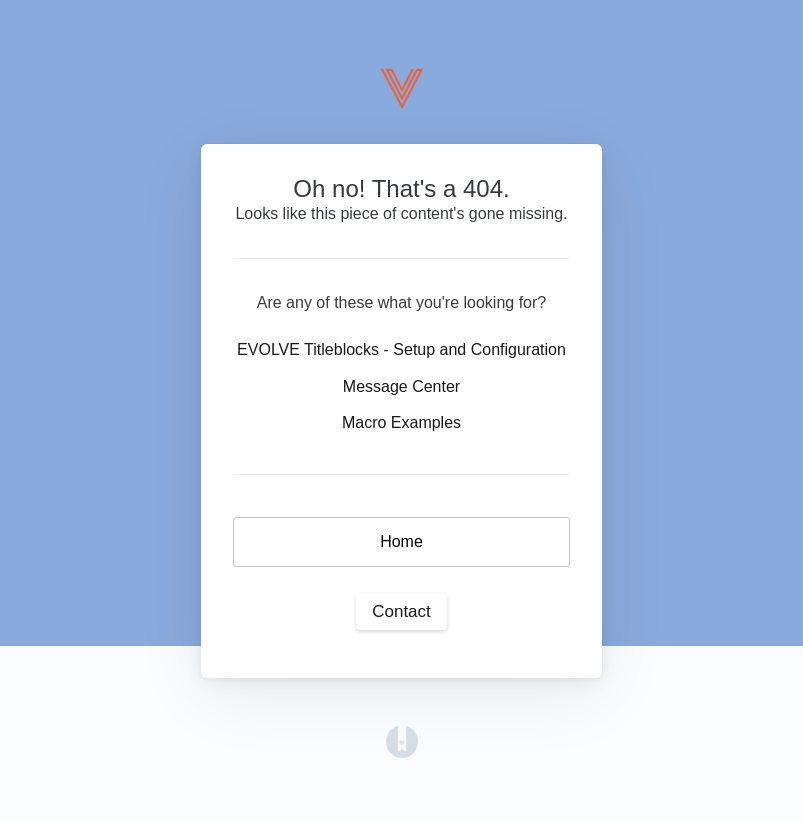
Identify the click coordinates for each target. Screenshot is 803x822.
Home (401, 541)
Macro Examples (401, 422)
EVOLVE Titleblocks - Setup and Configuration (401, 349)
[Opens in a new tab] (402, 740)
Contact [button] (401, 611)
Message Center (401, 386)
